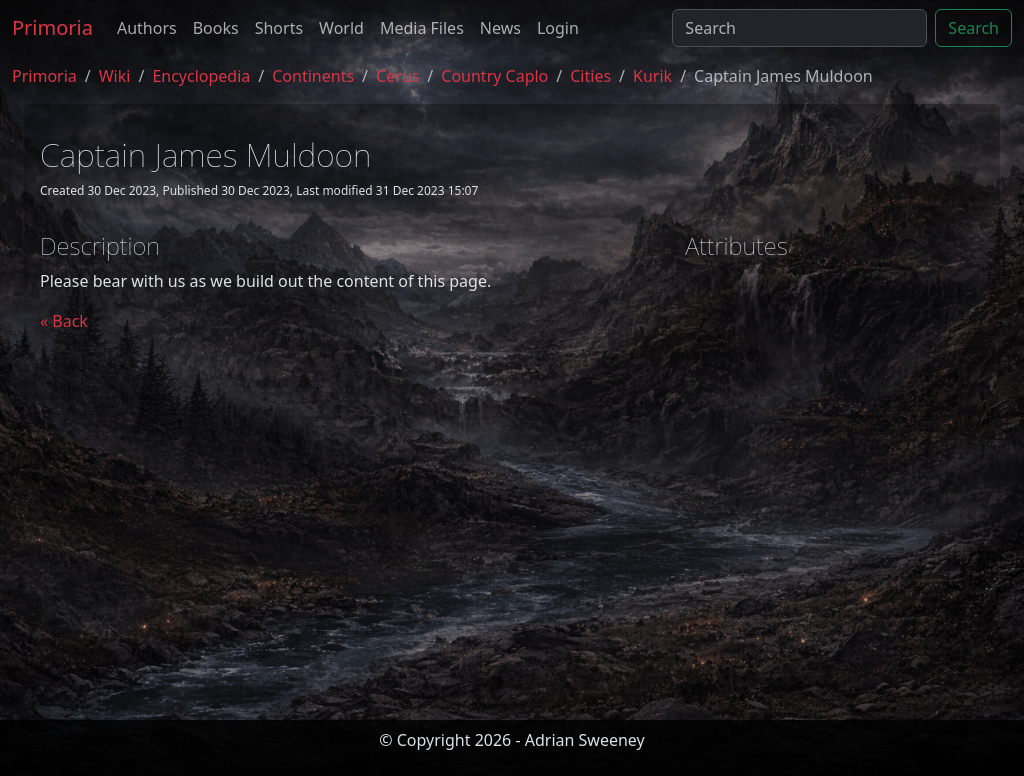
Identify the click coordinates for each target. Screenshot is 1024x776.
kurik (652, 76)
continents (313, 76)
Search (973, 28)
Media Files (422, 28)
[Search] (799, 28)
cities (590, 76)
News (500, 28)
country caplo (494, 76)
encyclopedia (201, 76)
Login (558, 28)
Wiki (115, 76)
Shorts (279, 28)
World (341, 28)
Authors (147, 28)
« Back (64, 321)
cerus (397, 76)
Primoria (52, 27)
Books (216, 28)
